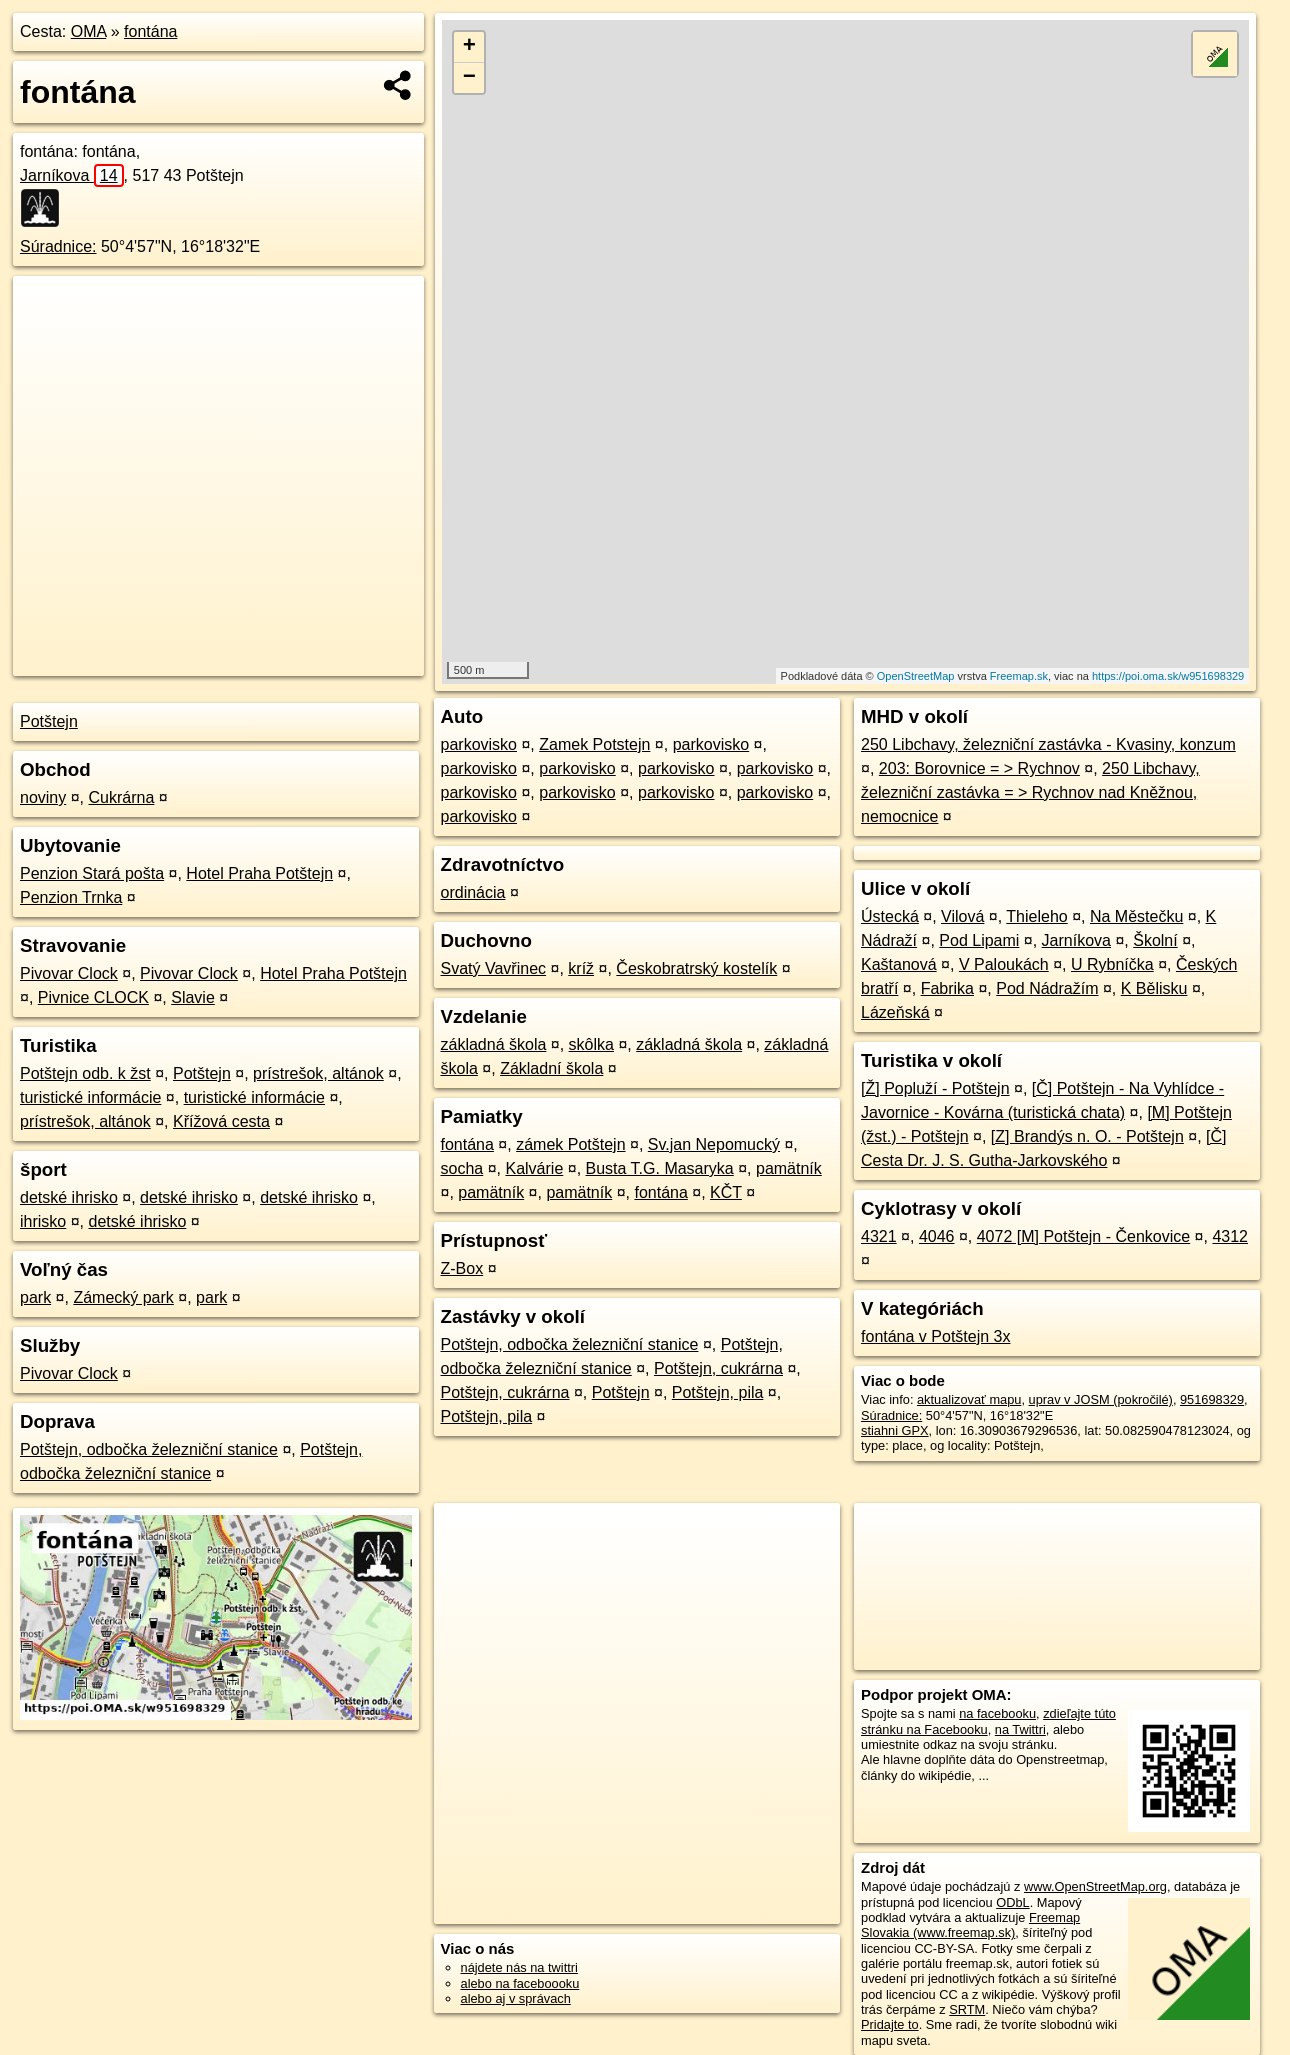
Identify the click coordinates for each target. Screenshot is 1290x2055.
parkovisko (479, 744)
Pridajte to (890, 2024)
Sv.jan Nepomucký (714, 1144)
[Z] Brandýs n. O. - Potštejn (1087, 1136)
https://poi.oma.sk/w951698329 (1168, 676)
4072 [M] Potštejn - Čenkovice (1083, 1236)
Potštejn (49, 721)
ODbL (1012, 1902)
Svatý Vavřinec (494, 968)
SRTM (967, 2009)
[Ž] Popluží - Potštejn (935, 1088)
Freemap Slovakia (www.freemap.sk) (970, 1925)
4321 (879, 1236)
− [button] (469, 78)
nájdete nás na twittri (519, 1967)
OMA (89, 31)
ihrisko (43, 1221)
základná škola (494, 1044)
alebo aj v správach (516, 1998)
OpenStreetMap (916, 676)
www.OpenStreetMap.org (1095, 1886)
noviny (43, 797)
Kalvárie (534, 1168)
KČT (726, 1192)
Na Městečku (1136, 916)
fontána (150, 31)
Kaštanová (899, 964)
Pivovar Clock (69, 973)
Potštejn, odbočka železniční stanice (149, 1449)
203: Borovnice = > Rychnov (979, 768)
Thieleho (1036, 916)
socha (462, 1168)
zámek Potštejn (570, 1144)
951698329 (1212, 1399)
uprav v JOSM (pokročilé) (1101, 1399)
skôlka (591, 1044)
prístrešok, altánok (318, 1073)
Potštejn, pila (718, 1392)
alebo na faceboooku (520, 1983)
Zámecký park (123, 1297)
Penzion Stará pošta (92, 873)
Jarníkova (72, 175)
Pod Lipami (979, 940)
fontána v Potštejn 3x (935, 1336)
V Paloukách (1004, 964)
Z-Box (462, 1268)
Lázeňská (895, 1012)
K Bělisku (1154, 988)
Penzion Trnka (71, 897)
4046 (937, 1236)
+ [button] (469, 47)
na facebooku (997, 1713)
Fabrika (947, 988)
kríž (581, 968)
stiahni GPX (895, 1430)
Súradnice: (58, 246)
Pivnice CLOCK (93, 997)
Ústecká (890, 916)
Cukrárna (122, 797)
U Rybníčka (1112, 964)
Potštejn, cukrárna (718, 1368)
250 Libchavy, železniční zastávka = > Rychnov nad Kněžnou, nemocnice (1030, 792)
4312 (1230, 1236)
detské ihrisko (69, 1197)
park (35, 1297)
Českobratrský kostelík (696, 968)
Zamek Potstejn (594, 744)
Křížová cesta (221, 1121)
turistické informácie (90, 1097)
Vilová (962, 916)
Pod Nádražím (1047, 988)
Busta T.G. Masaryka (660, 1168)
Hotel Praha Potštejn (259, 873)
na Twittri (1020, 1729)
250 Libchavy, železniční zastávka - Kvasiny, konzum (1048, 744)
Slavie (193, 997)
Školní (1155, 940)
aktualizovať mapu (969, 1399)
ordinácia (473, 892)
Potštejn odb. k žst (85, 1073)
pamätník (789, 1168)
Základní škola (551, 1068)
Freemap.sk (1019, 676)
